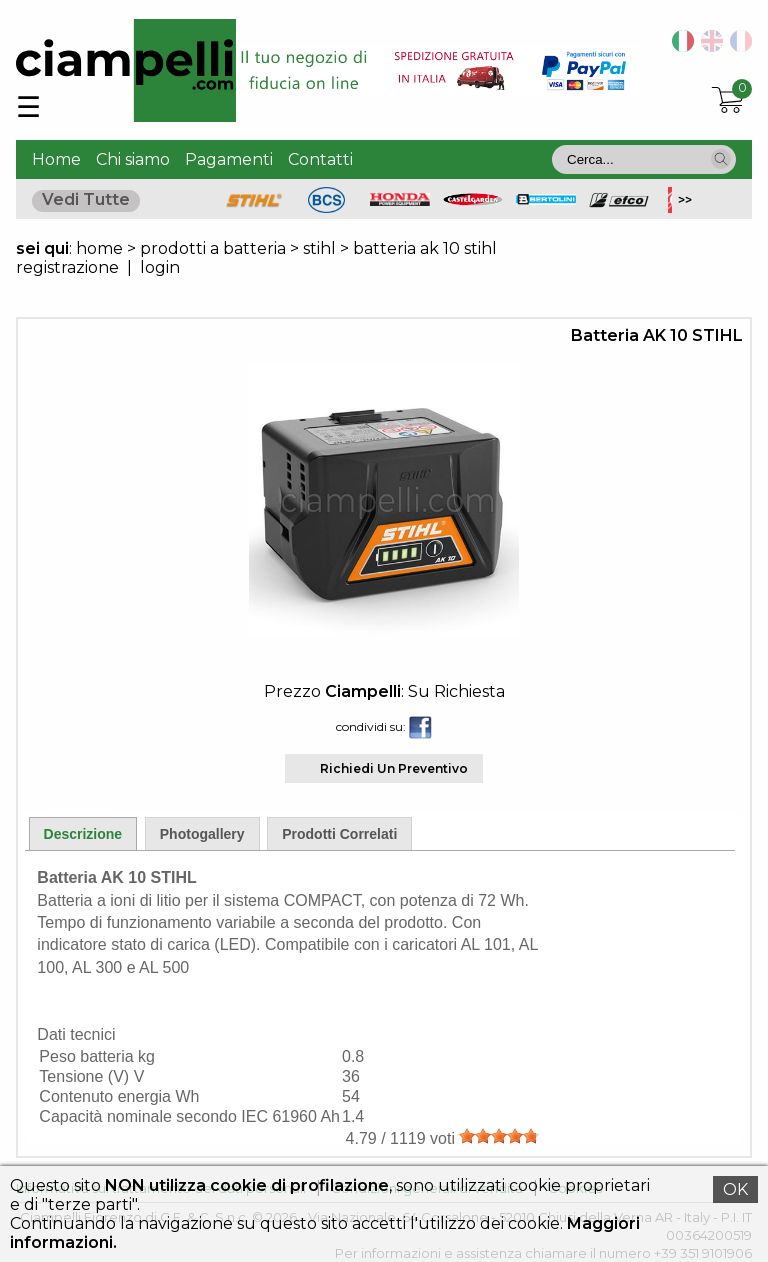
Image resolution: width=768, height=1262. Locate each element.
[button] (721, 159)
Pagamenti (229, 159)
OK (735, 1189)
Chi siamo (133, 159)
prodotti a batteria (213, 248)
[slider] (499, 1136)
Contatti (320, 159)
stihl (319, 248)
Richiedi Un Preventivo (394, 768)
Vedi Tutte (86, 199)
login (160, 267)
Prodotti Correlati (339, 834)
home (99, 248)
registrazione (67, 267)
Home (56, 159)
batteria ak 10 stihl (425, 248)
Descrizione (83, 834)
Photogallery (202, 834)
